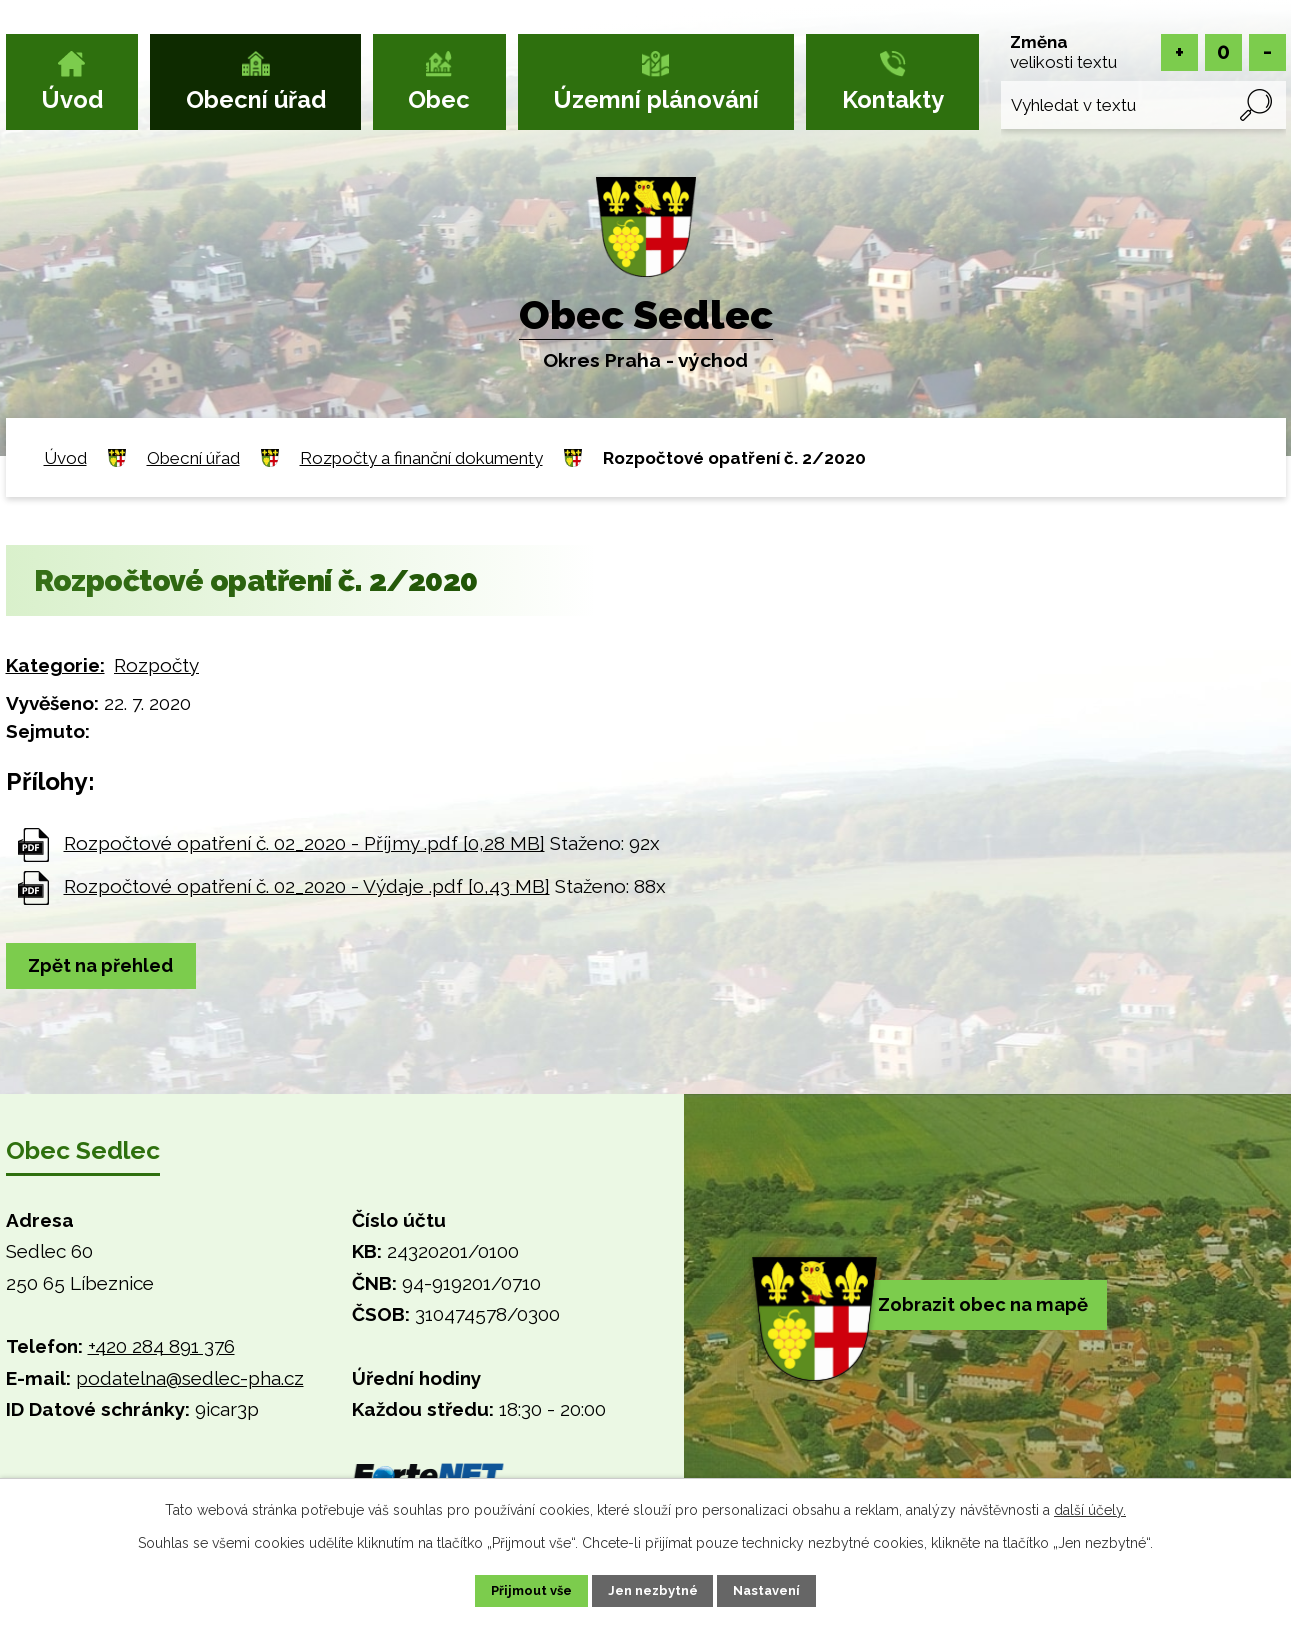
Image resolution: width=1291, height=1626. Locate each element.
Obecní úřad (256, 100)
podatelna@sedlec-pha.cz (190, 1380)
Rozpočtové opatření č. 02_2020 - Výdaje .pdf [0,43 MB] (307, 886)
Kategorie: (55, 665)
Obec (439, 100)
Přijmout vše (514, 1589)
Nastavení (784, 1589)
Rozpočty (156, 665)
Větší (1179, 52)
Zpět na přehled (108, 967)
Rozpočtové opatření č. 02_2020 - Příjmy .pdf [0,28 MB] (304, 843)
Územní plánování (656, 100)
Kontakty (893, 100)
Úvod (72, 100)
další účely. (1090, 1507)
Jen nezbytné (653, 1589)
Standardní (1223, 52)
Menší (1267, 52)
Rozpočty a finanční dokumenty (421, 458)
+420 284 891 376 (161, 1348)
